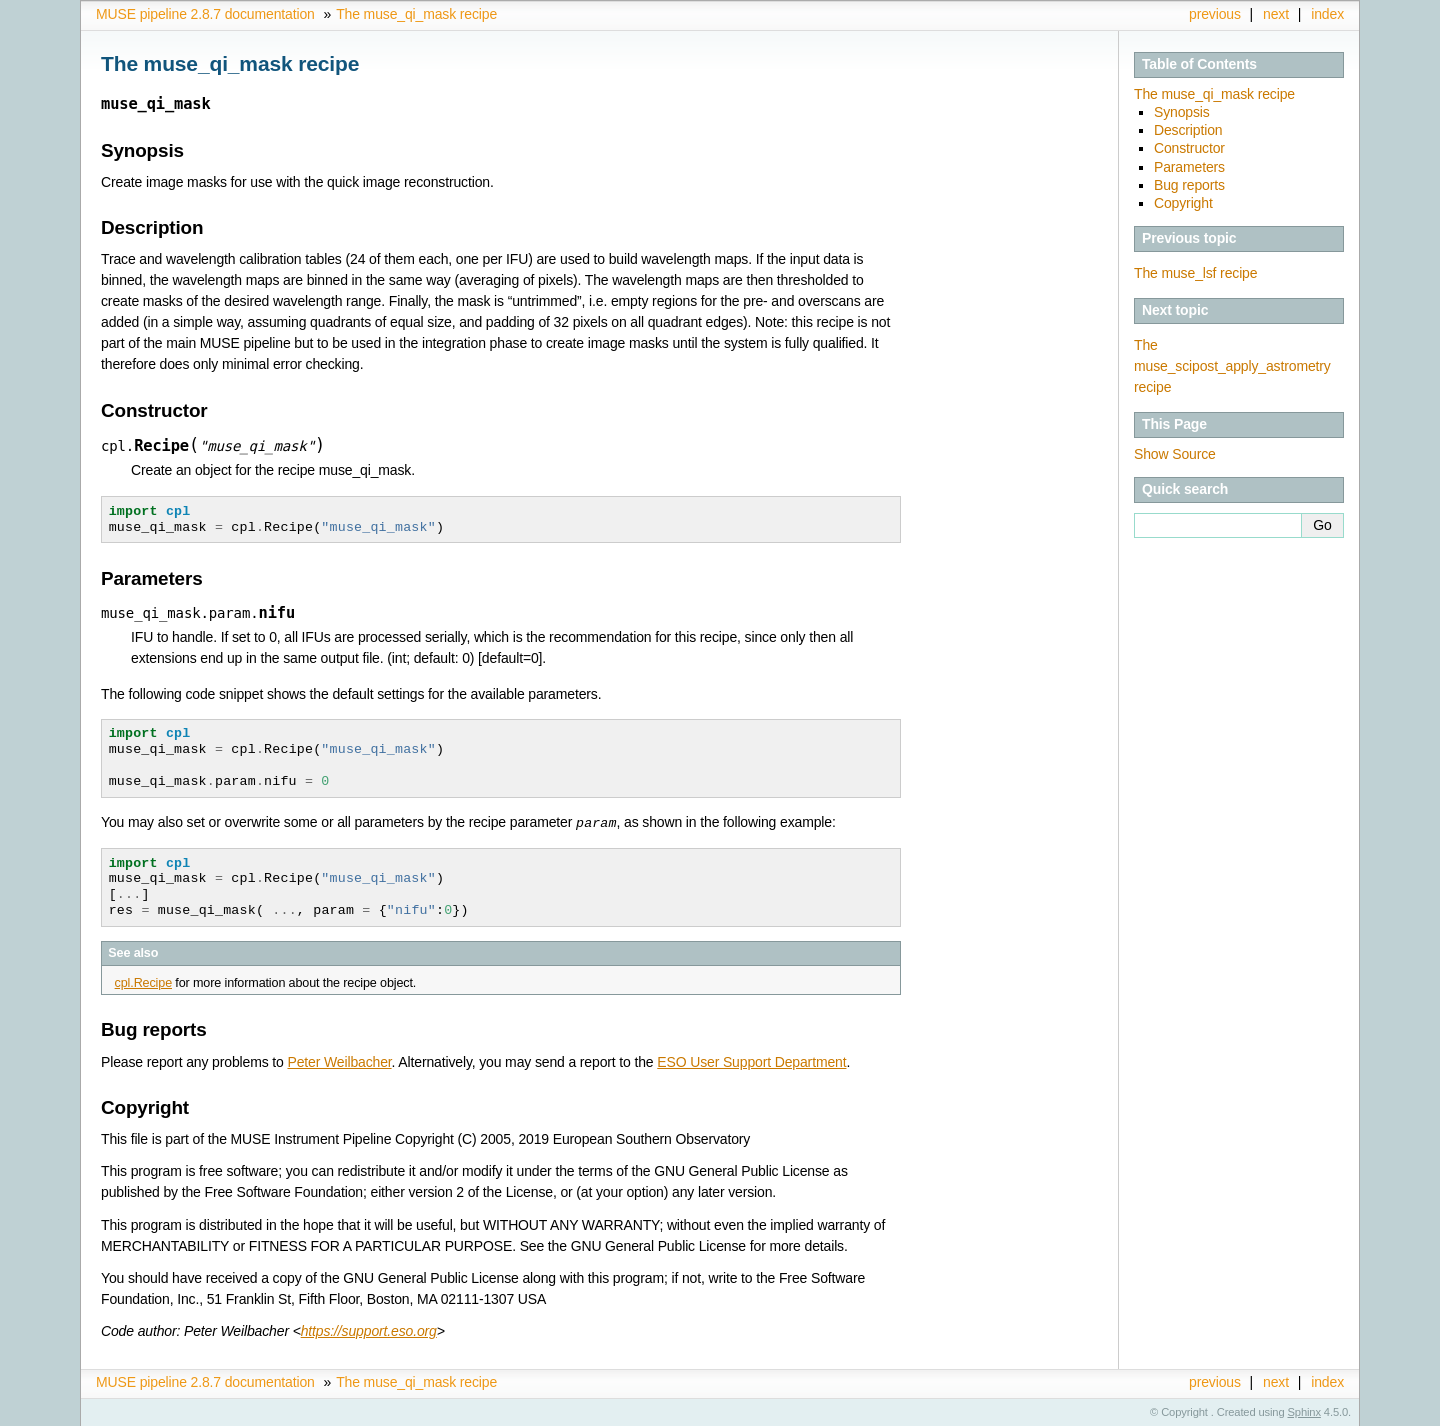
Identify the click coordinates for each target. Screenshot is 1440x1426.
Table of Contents (1199, 64)
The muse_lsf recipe (1195, 273)
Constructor (1189, 148)
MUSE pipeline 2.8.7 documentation (205, 14)
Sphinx (1304, 1411)
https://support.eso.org (369, 1330)
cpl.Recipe (143, 982)
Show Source (1175, 454)
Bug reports (1189, 185)
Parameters (1189, 167)
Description (1188, 130)
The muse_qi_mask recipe (416, 14)
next (1276, 14)
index (1327, 14)
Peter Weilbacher (339, 1061)
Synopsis (1182, 112)
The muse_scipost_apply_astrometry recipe (1232, 366)
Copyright (1183, 203)
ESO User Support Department (751, 1061)
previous (1215, 14)
